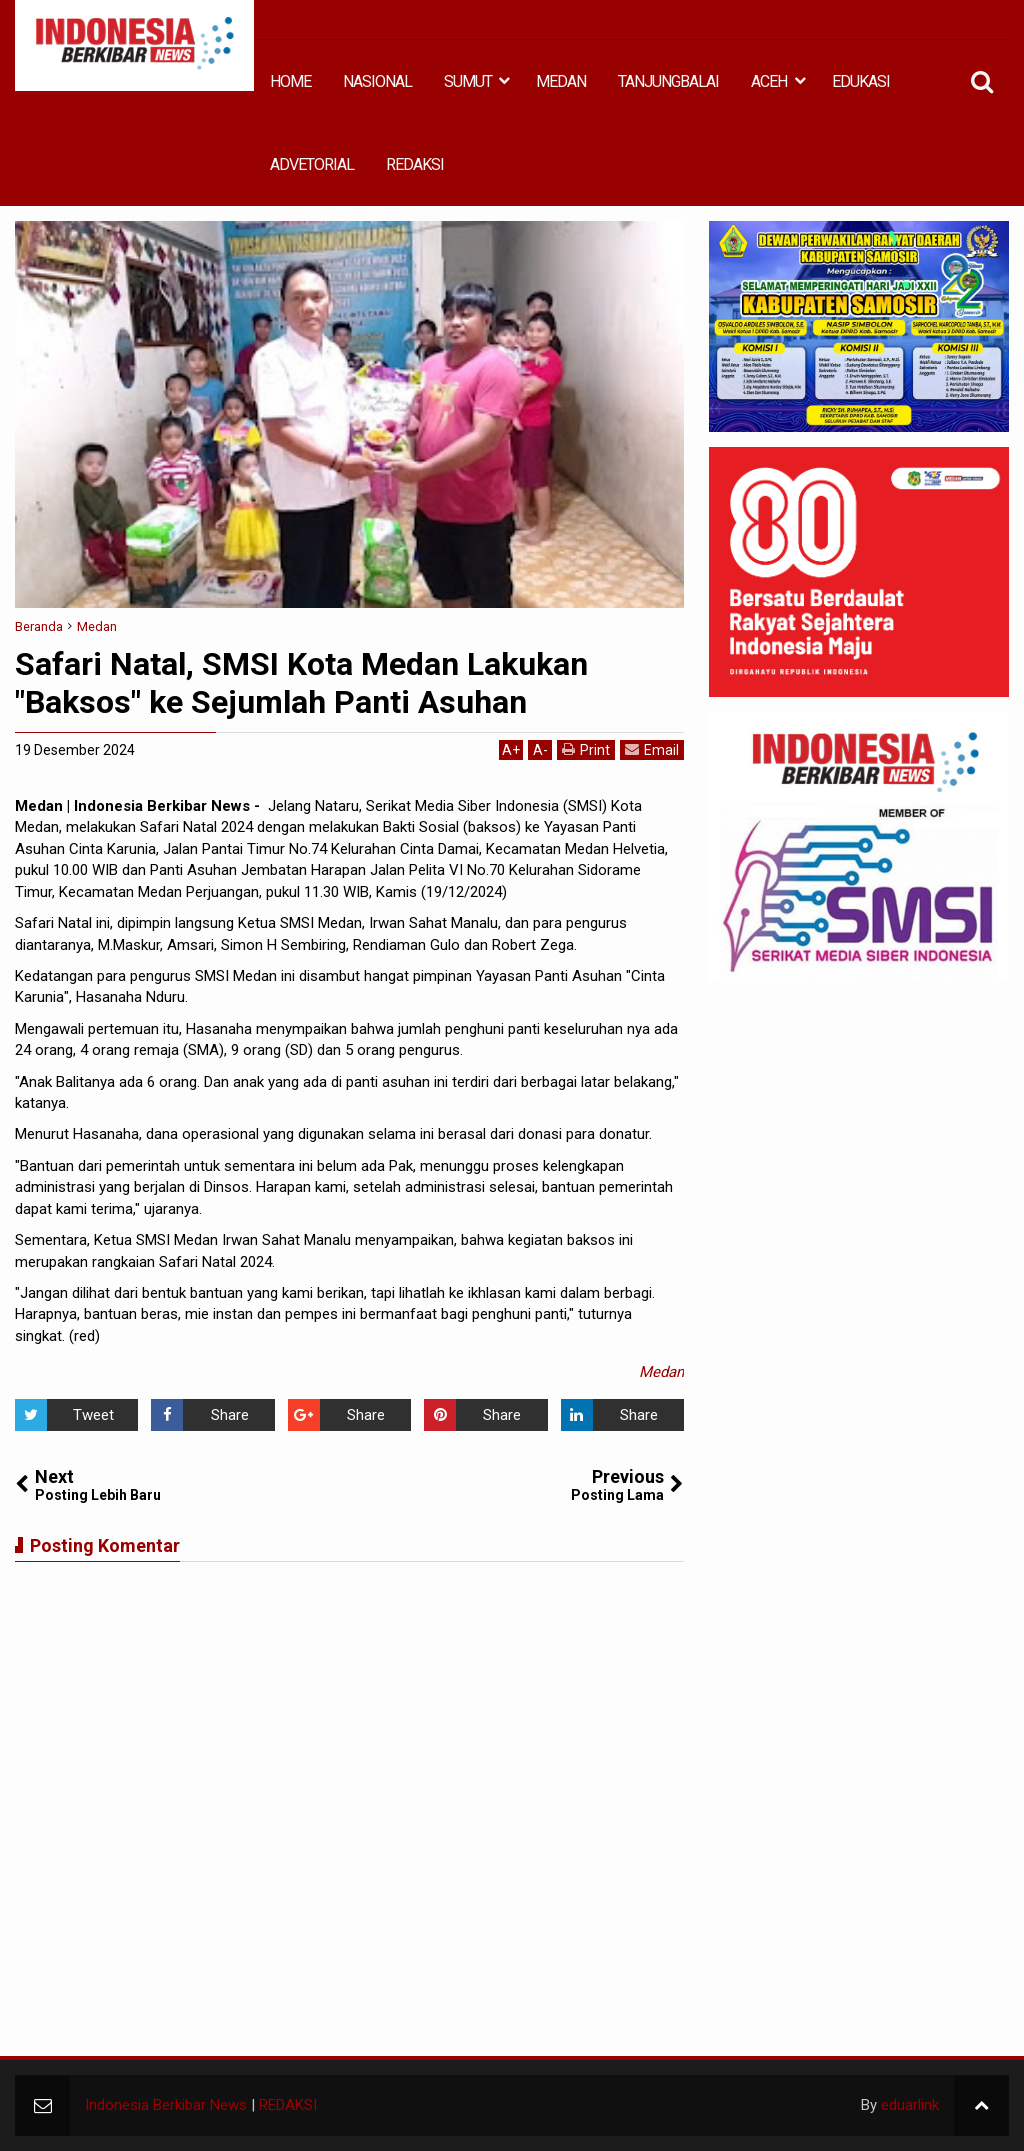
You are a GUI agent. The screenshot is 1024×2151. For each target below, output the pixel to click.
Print (586, 749)
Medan (661, 1372)
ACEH (769, 81)
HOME (290, 81)
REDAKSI (415, 164)
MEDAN (561, 81)
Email (652, 749)
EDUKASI (861, 81)
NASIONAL (377, 81)
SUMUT (468, 81)
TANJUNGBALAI (668, 81)
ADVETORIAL (312, 164)
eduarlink (910, 2105)
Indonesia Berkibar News (166, 2105)
